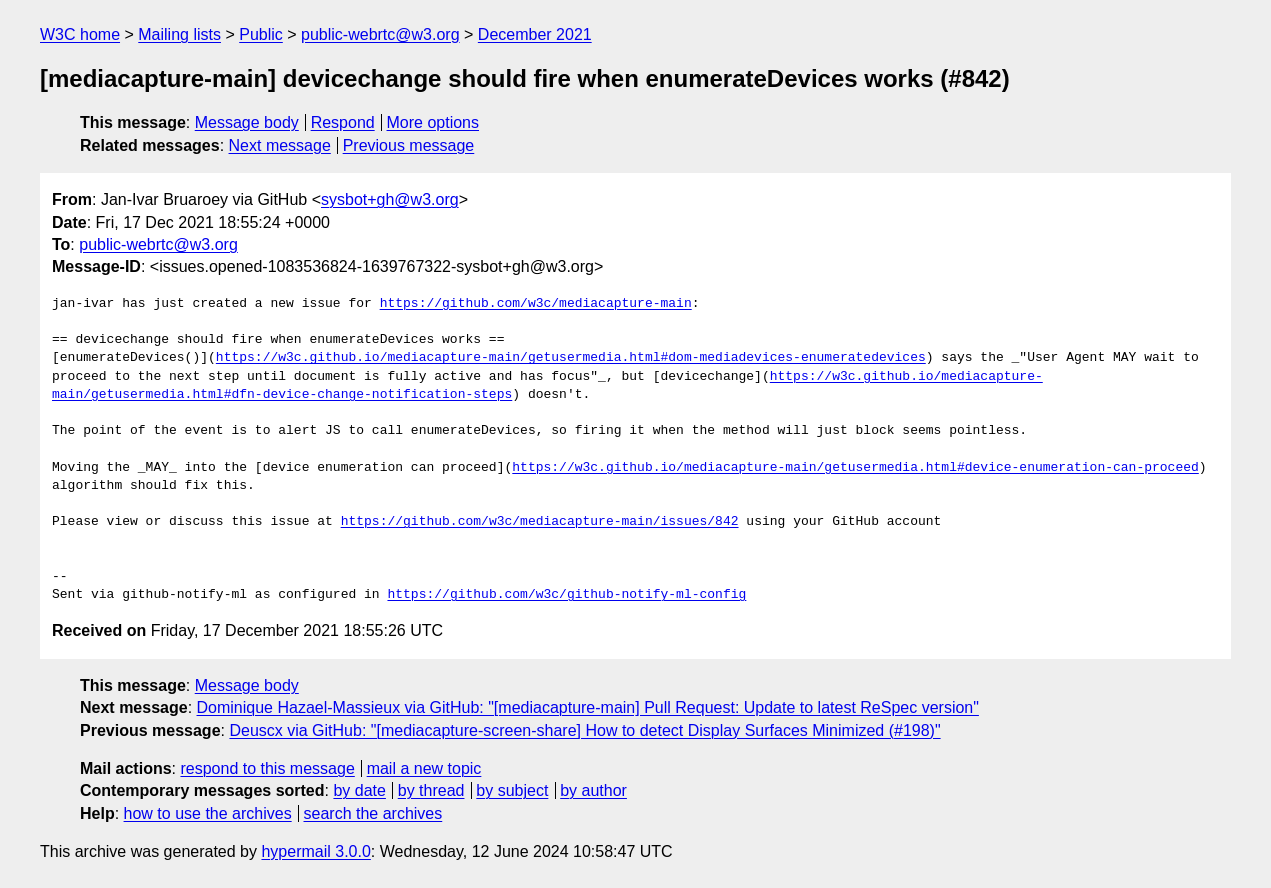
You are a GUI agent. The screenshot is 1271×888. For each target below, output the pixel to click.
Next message (280, 145)
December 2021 (535, 34)
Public (261, 34)
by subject (512, 790)
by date (359, 790)
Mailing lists (179, 34)
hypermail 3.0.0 (315, 851)
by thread (431, 790)
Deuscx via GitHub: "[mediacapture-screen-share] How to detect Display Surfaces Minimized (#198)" (584, 730)
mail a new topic (424, 768)
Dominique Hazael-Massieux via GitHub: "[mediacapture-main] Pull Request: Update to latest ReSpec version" (588, 707)
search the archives (373, 813)
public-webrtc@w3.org (380, 34)
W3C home (80, 34)
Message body (247, 122)
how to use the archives (208, 813)
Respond (343, 122)
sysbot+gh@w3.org (390, 199)
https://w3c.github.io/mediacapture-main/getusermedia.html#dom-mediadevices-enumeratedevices (571, 358)
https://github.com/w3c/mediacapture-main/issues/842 (540, 522)
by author (593, 790)
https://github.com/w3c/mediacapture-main (536, 304)
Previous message (409, 145)
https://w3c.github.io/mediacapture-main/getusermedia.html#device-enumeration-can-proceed (855, 468)
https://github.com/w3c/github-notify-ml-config (566, 595)
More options (433, 122)
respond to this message (267, 768)
